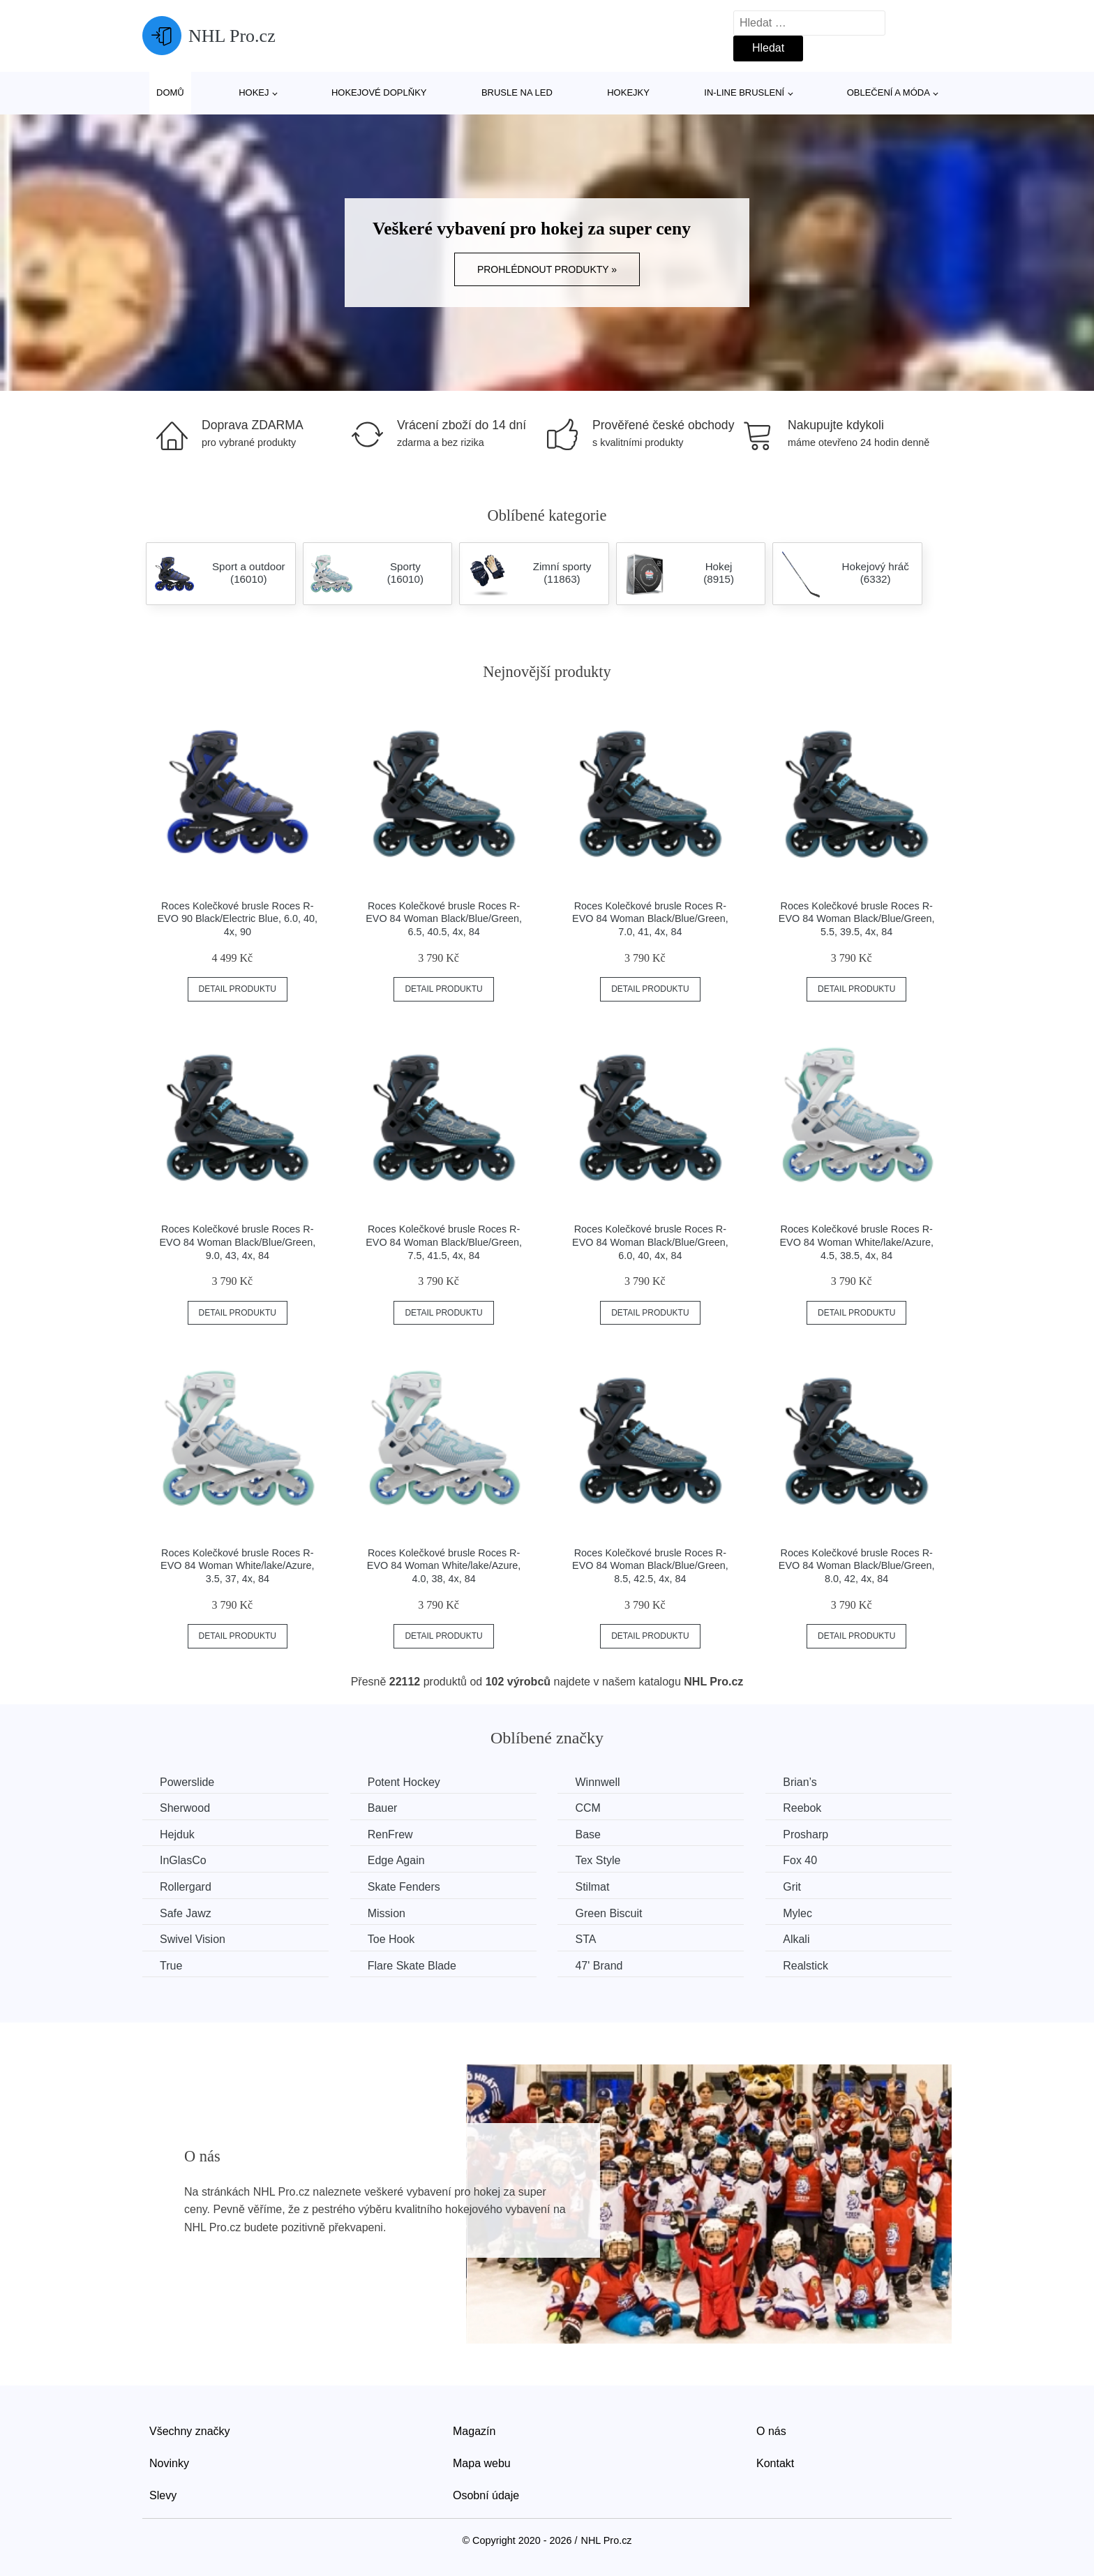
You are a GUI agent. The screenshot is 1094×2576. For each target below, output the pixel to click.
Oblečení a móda (888, 92)
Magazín (474, 2431)
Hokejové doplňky (379, 92)
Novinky (169, 2463)
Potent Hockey (404, 1782)
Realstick (805, 1966)
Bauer (383, 1808)
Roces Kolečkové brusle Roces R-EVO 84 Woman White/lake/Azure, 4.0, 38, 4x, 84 (443, 1565)
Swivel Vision (192, 1939)
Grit (792, 1887)
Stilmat (592, 1887)
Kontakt (775, 2463)
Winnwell (597, 1782)
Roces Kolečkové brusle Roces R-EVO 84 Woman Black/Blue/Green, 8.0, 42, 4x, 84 (857, 1565)
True (171, 1966)
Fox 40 (800, 1860)
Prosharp (805, 1834)
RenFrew (390, 1834)
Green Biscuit (608, 1913)
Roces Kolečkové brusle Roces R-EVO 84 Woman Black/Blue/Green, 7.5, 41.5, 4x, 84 (444, 1241)
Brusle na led (517, 92)
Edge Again (396, 1860)
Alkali (796, 1939)
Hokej (254, 92)
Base (587, 1834)
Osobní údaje (486, 2495)
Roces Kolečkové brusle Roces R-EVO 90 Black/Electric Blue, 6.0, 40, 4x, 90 (238, 918)
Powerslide (187, 1782)
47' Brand (598, 1966)
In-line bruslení (744, 92)
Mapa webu (482, 2463)
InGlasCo (183, 1860)
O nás (771, 2431)
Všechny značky (189, 2431)
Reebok (802, 1808)
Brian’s (800, 1782)
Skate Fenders (404, 1887)
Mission (386, 1913)
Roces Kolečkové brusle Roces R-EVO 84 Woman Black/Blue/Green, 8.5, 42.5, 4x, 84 (650, 1565)
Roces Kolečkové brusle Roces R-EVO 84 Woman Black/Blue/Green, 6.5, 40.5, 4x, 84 (444, 918)
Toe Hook (391, 1939)
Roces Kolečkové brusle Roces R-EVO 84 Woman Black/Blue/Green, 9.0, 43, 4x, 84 (237, 1241)
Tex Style (597, 1860)
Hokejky (628, 92)
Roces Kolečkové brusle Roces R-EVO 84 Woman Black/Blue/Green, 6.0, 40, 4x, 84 (650, 1241)
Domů (170, 92)
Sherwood (185, 1808)
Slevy (163, 2495)
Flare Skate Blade (412, 1966)
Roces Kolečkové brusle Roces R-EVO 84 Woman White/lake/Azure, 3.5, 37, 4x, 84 (237, 1565)
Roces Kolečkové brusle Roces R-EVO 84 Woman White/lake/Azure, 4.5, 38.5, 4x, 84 (856, 1241)
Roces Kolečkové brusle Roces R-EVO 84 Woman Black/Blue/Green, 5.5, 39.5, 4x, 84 (857, 918)
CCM (587, 1808)
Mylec (797, 1913)
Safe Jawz (185, 1913)
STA (585, 1939)
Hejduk (177, 1834)
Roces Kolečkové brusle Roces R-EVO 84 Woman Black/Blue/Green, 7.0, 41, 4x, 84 (650, 918)
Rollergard (185, 1887)
